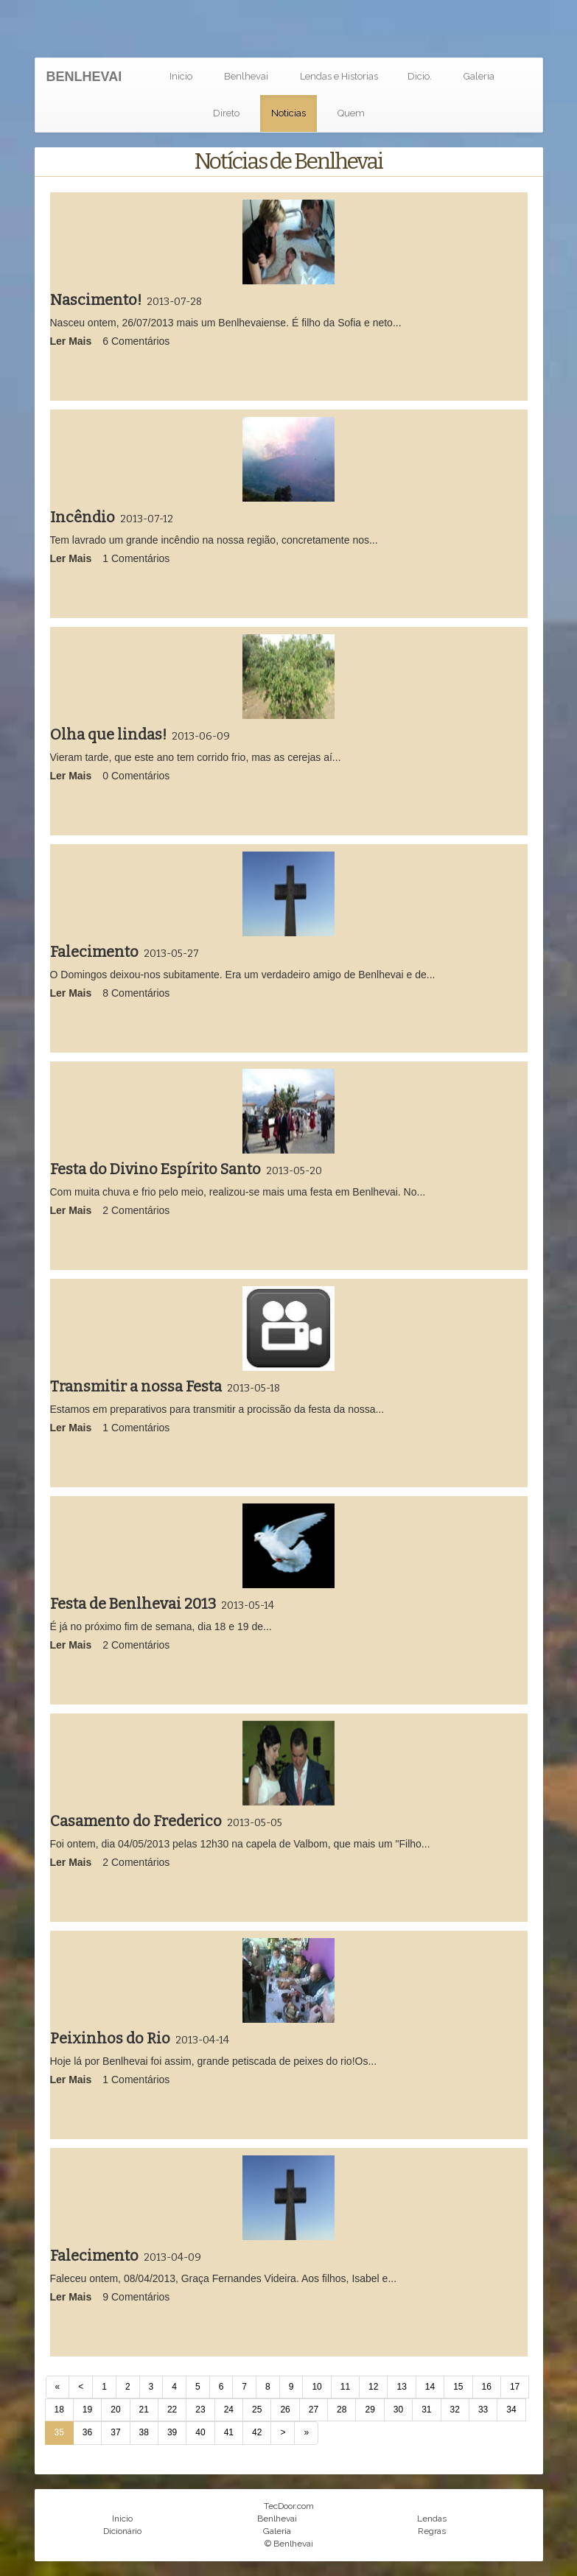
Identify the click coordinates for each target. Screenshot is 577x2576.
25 (257, 2409)
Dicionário (122, 2531)
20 (115, 2409)
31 (426, 2409)
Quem (351, 113)
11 (345, 2387)
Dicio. (420, 76)
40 (200, 2432)
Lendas (432, 2518)
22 (172, 2409)
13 (401, 2387)
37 (115, 2432)
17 (515, 2387)
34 (511, 2409)
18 (59, 2409)
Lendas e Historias (339, 76)
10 (316, 2387)
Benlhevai (246, 76)
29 (369, 2409)
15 (458, 2387)
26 (285, 2409)
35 (59, 2432)
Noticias (288, 113)
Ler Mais (71, 341)
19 (87, 2409)
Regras (432, 2531)
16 (487, 2387)
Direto (226, 113)
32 (455, 2409)
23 (200, 2409)
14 (430, 2387)
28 (341, 2409)
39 (172, 2432)
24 (229, 2409)
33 (483, 2409)
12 (373, 2387)
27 (313, 2409)
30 (398, 2409)
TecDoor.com (289, 2506)
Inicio (180, 76)
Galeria (479, 76)
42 (257, 2432)
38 (144, 2432)
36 (87, 2432)
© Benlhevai (289, 2543)
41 (229, 2432)
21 (144, 2409)
